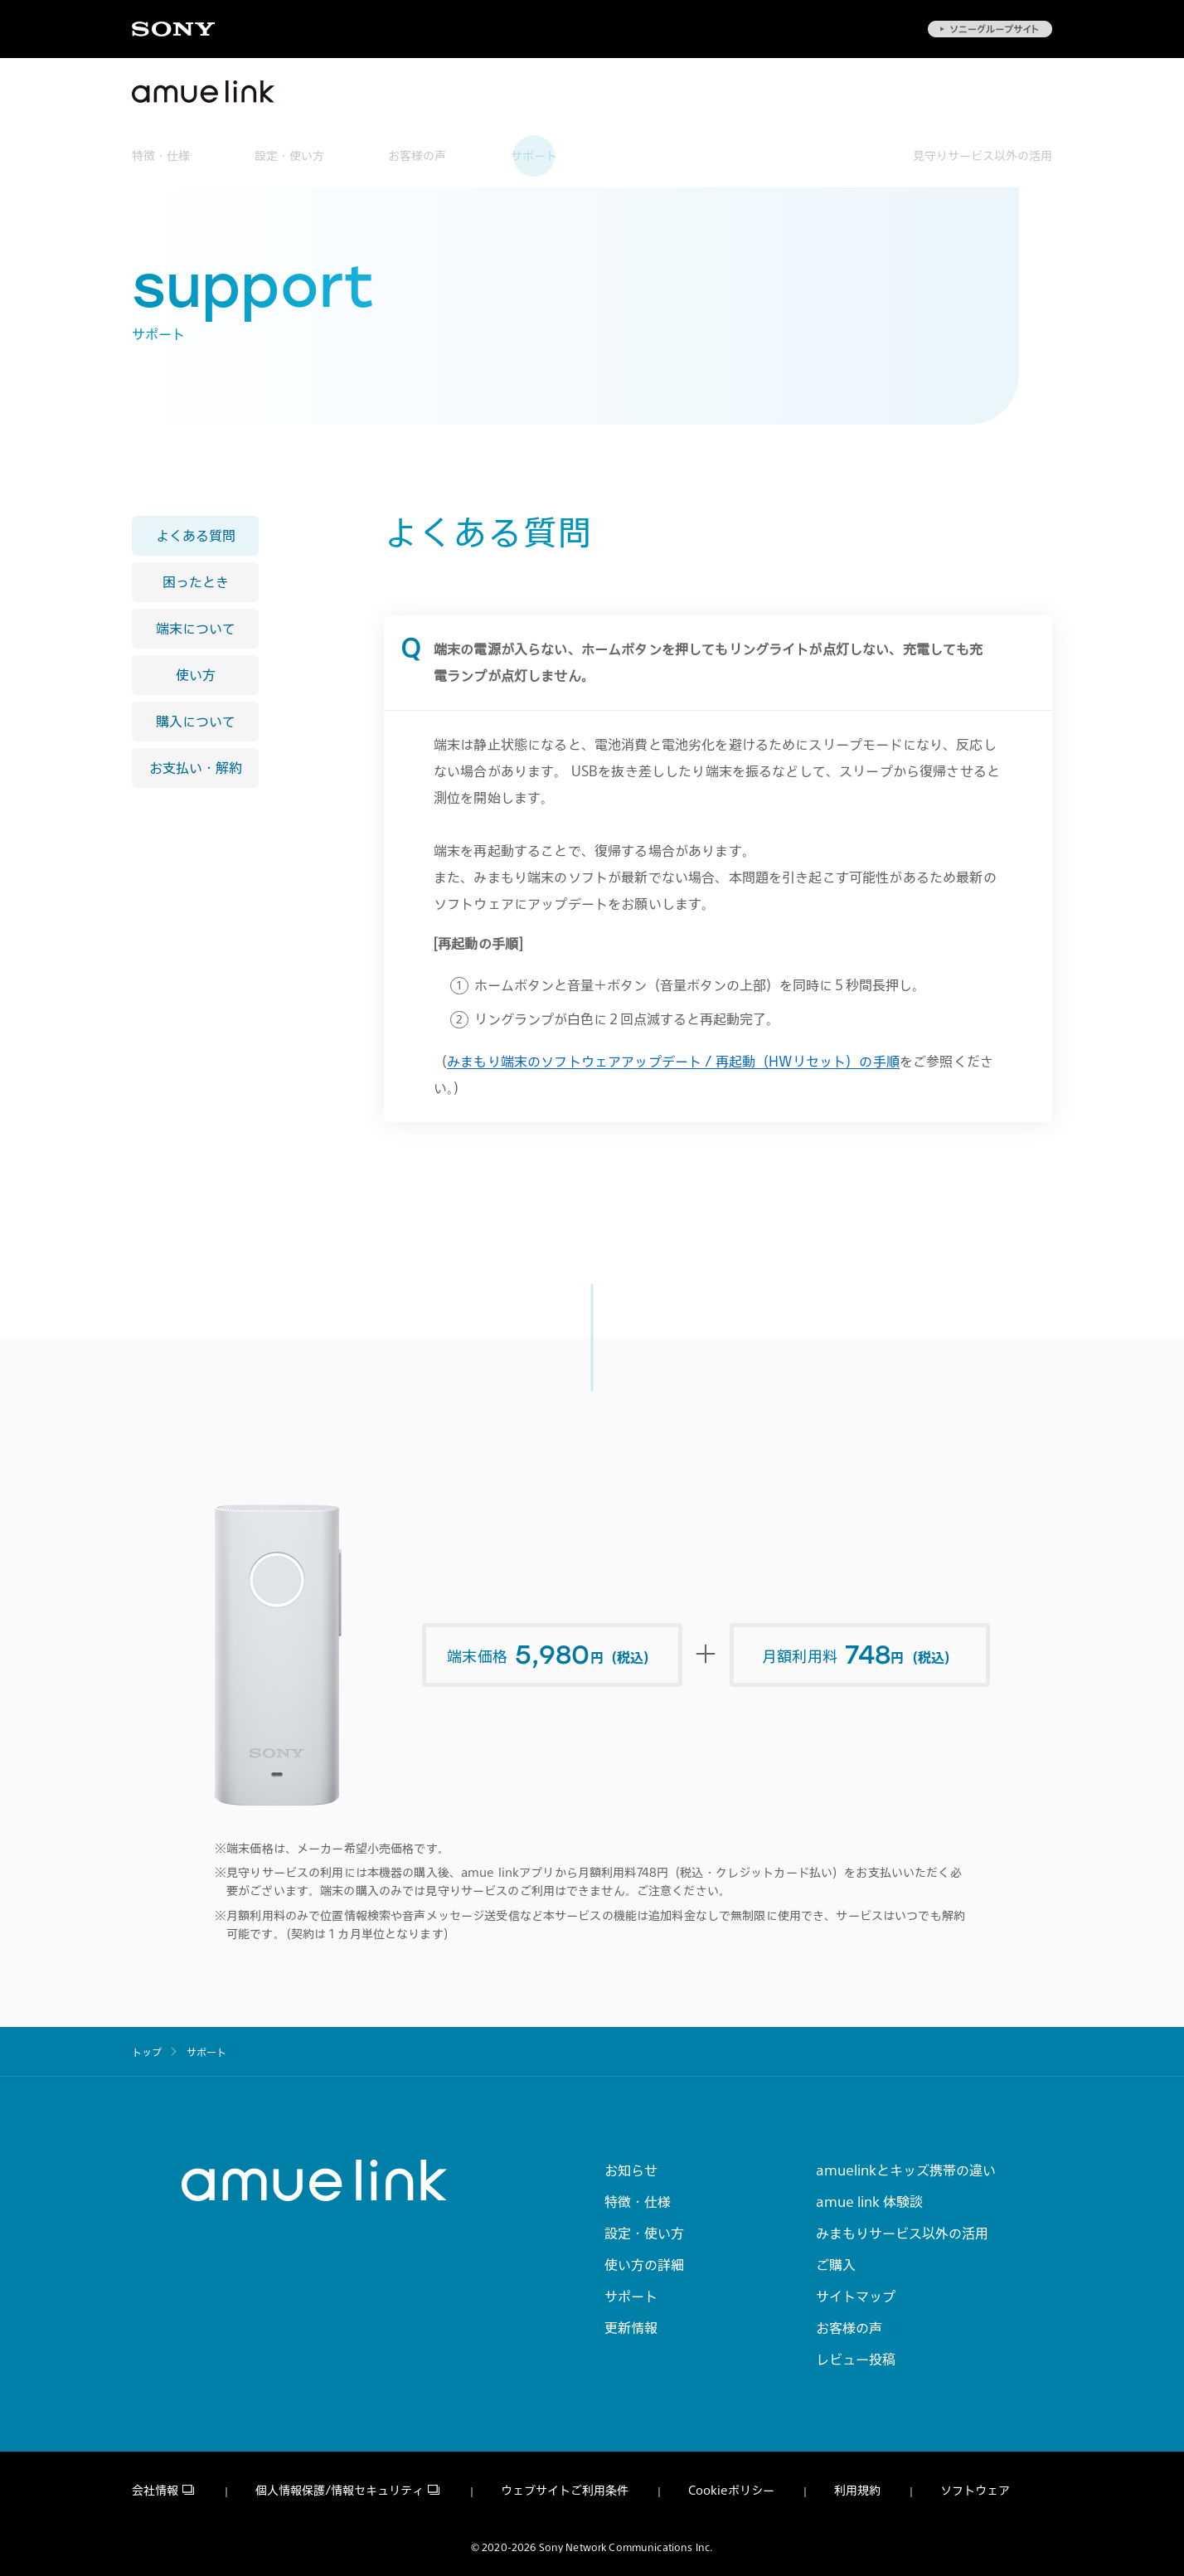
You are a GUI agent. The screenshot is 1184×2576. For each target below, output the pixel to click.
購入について (195, 721)
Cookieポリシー (731, 2490)
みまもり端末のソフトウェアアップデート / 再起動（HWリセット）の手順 (673, 1061)
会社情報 (155, 2490)
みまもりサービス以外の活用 (902, 2232)
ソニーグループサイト (990, 29)
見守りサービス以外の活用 (982, 156)
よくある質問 (195, 535)
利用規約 (857, 2490)
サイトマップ (855, 2295)
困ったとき (196, 582)
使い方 (196, 675)
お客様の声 (417, 156)
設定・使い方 (289, 156)
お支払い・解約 (195, 768)
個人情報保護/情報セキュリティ (339, 2490)
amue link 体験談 (869, 2201)
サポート (534, 156)
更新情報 (631, 2327)
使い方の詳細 (644, 2264)
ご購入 (836, 2264)
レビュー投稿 (855, 2358)
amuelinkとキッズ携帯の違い (906, 2169)
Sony (173, 29)
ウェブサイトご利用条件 (564, 2490)
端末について (195, 628)
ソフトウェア (975, 2490)
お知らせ (631, 2169)
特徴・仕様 (161, 156)
